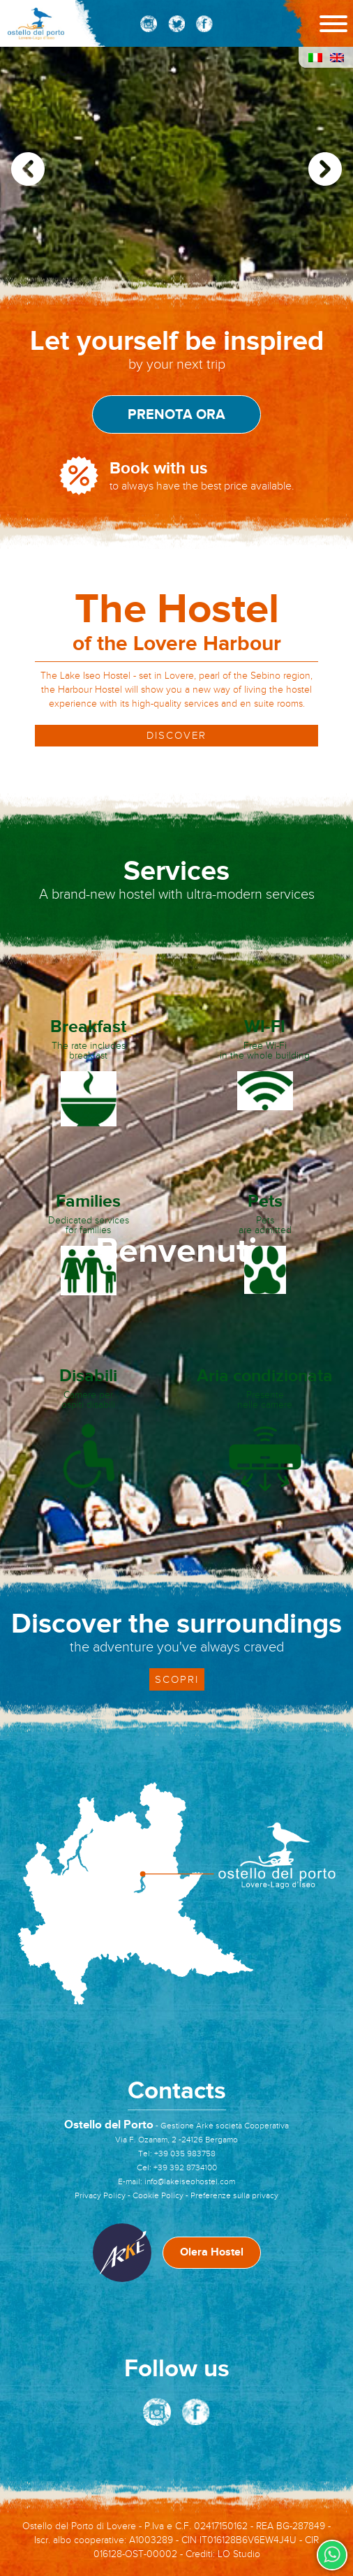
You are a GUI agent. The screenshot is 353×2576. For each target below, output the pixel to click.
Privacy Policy (100, 2195)
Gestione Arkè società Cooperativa (224, 2125)
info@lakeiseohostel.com (189, 2181)
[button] (325, 169)
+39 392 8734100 (185, 2167)
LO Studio (239, 2554)
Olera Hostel (211, 2252)
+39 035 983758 (185, 2153)
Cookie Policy (158, 2195)
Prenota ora (176, 414)
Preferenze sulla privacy (234, 2195)
